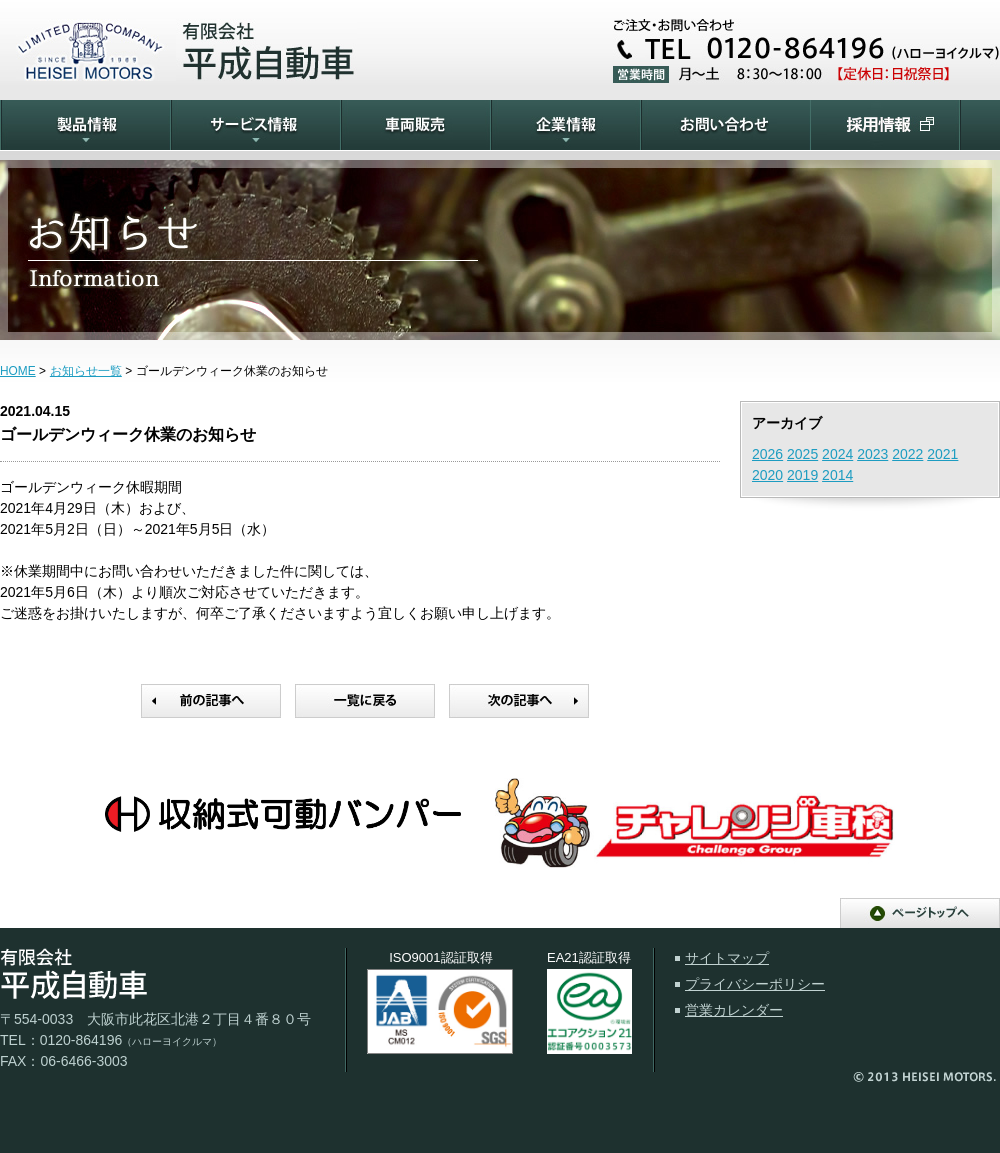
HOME (18, 371)
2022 (907, 454)
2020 (767, 475)
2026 (767, 454)
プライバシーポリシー (755, 984)
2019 (802, 475)
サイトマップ (727, 958)
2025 (802, 454)
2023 (872, 454)
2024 (837, 454)
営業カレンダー (734, 1010)
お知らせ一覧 (86, 371)
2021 (942, 454)
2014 (837, 475)
